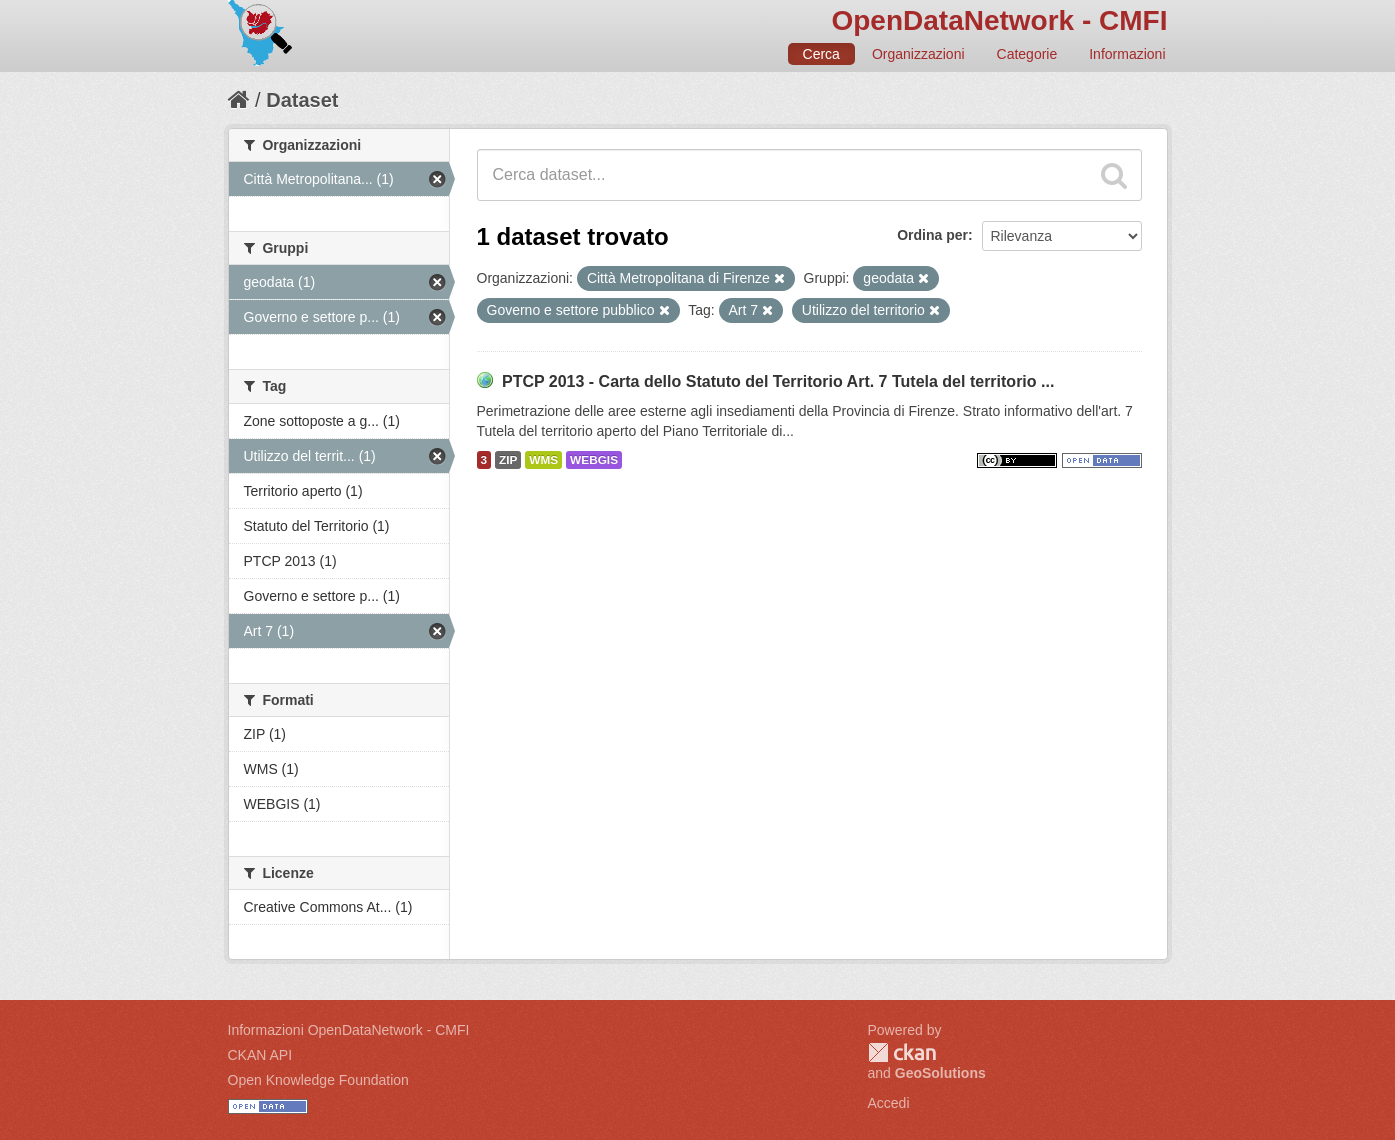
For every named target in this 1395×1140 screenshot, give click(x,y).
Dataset (302, 100)
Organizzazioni (918, 54)
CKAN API (260, 1055)
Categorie (1027, 54)
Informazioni (1127, 54)
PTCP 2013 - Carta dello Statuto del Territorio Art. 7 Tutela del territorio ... (778, 381)
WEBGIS (594, 460)
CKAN (902, 1052)
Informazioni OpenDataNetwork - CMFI (349, 1030)
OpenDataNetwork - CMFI (999, 20)
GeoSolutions (940, 1073)
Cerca (821, 54)
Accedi (889, 1103)
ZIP (508, 460)
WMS (543, 460)
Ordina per (932, 235)
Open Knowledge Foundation (318, 1080)
